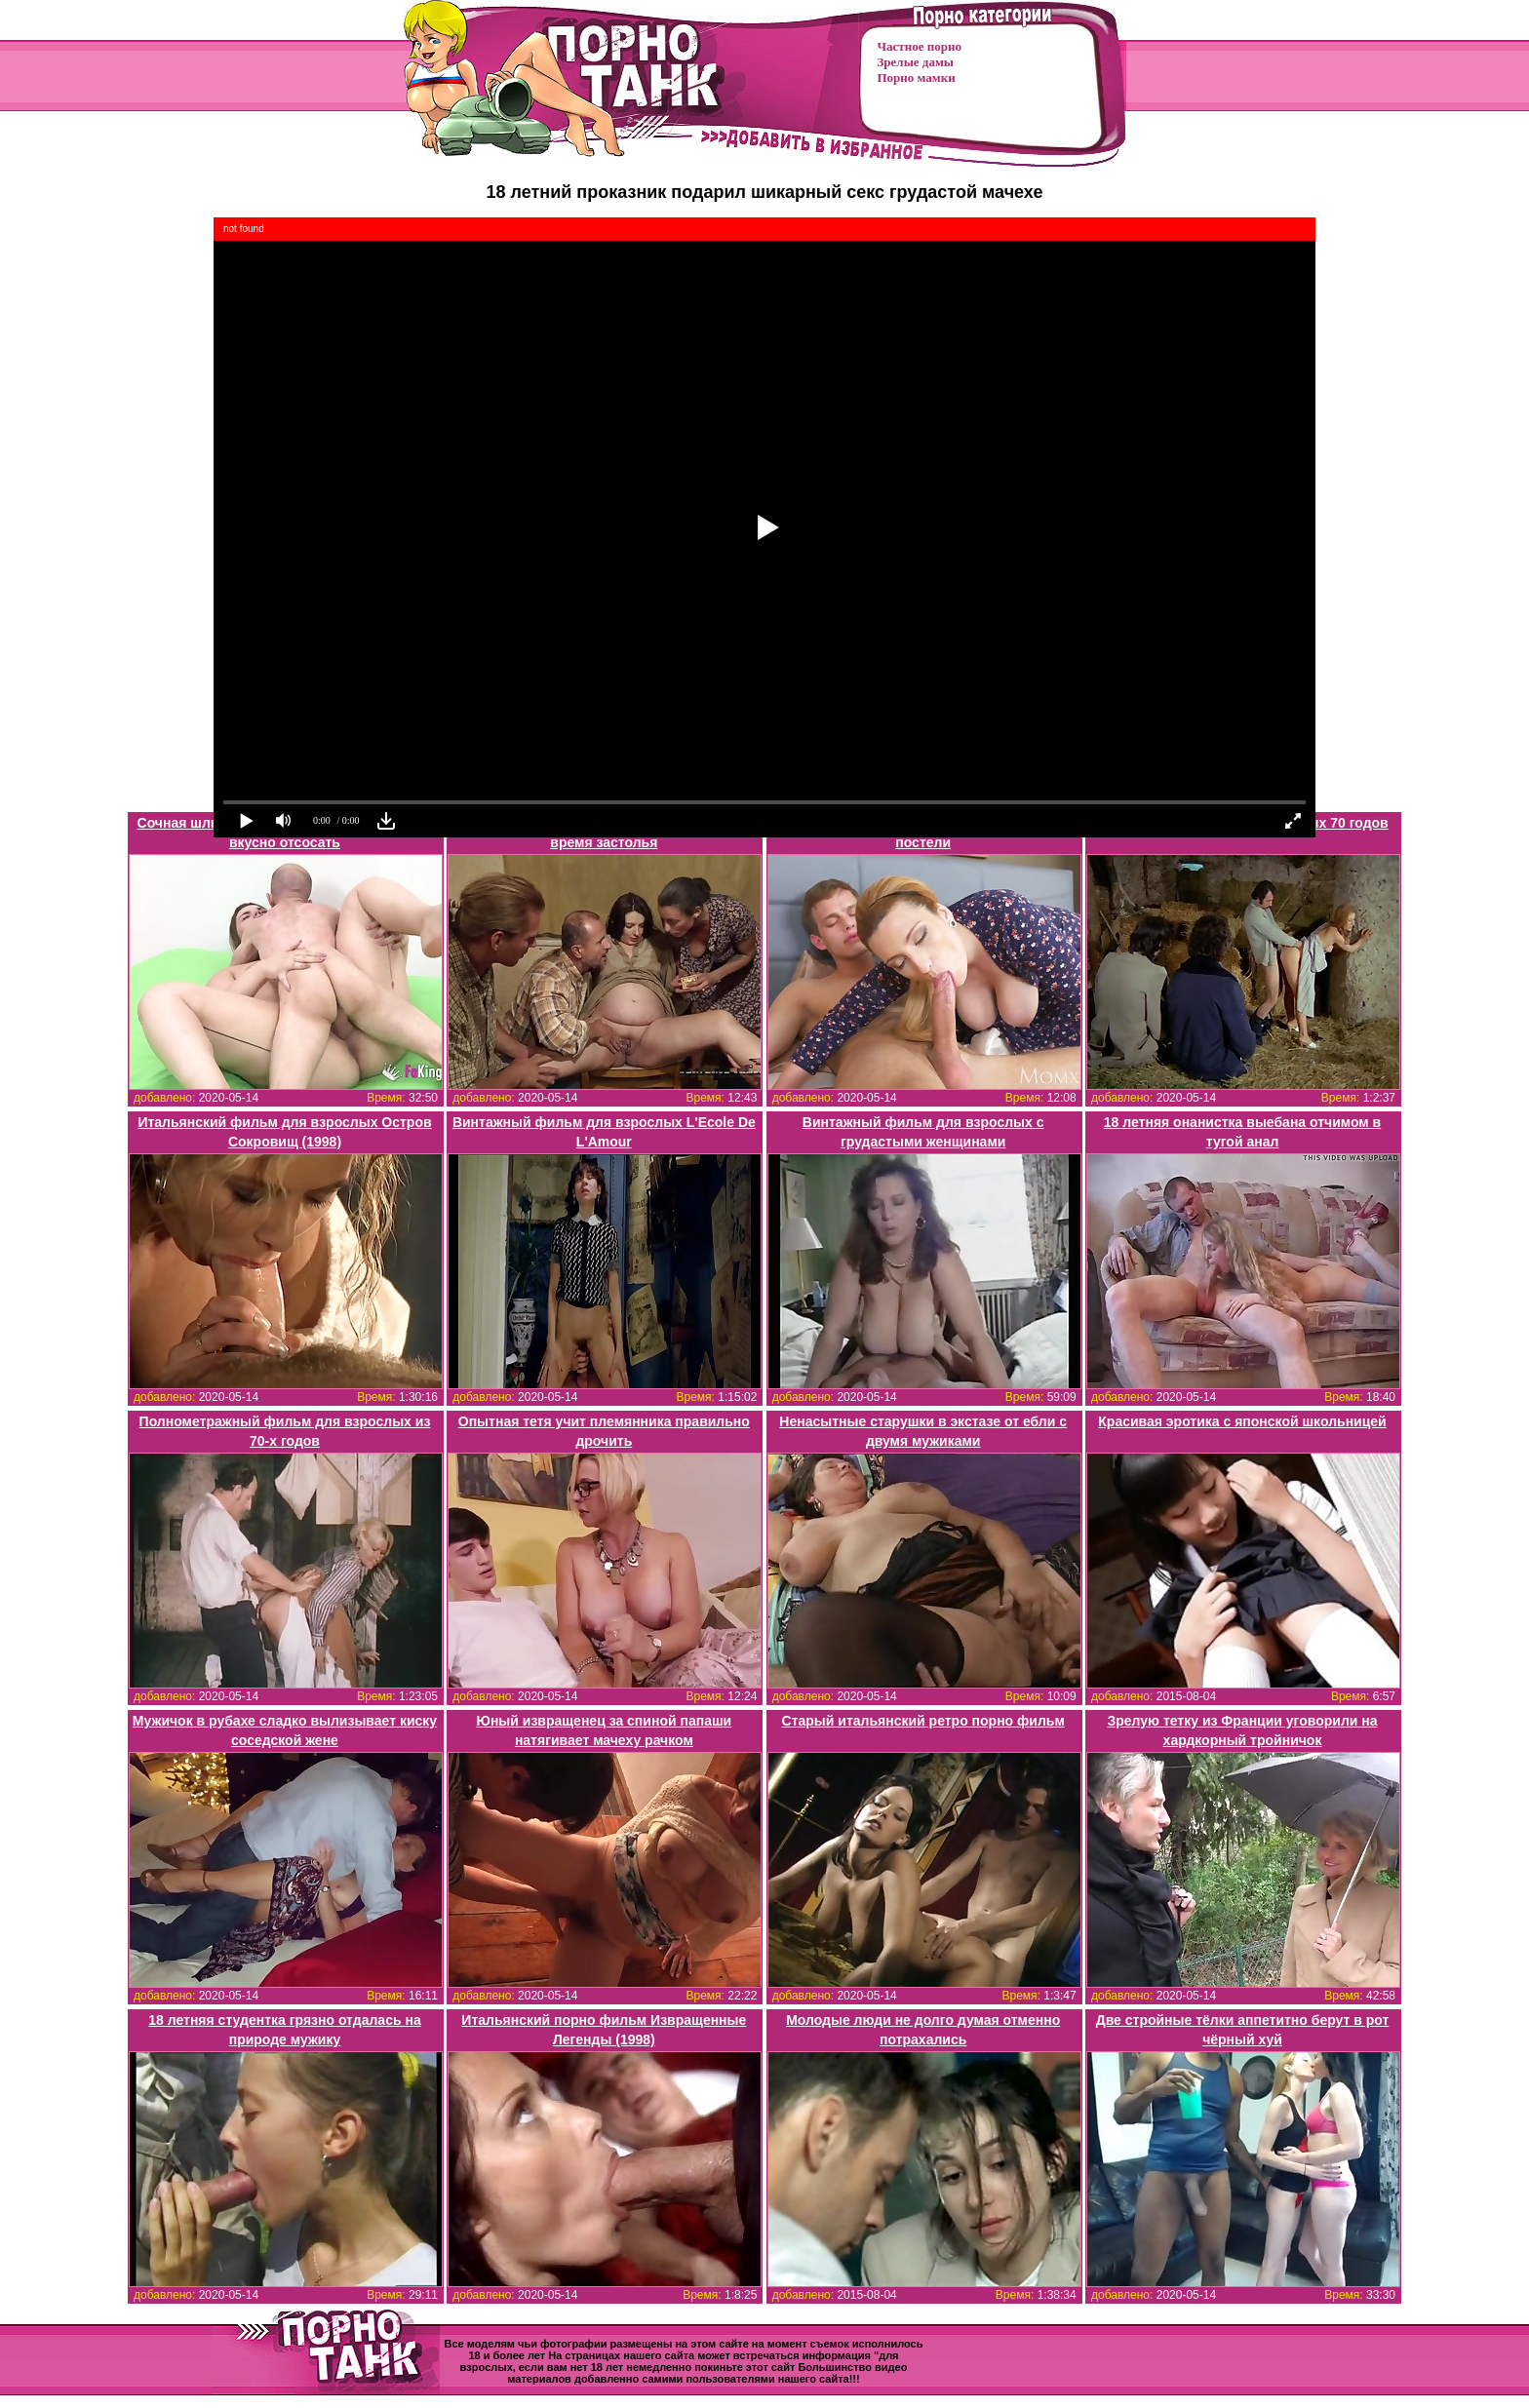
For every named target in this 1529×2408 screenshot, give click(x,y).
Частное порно (919, 46)
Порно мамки (917, 77)
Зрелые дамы (916, 62)
